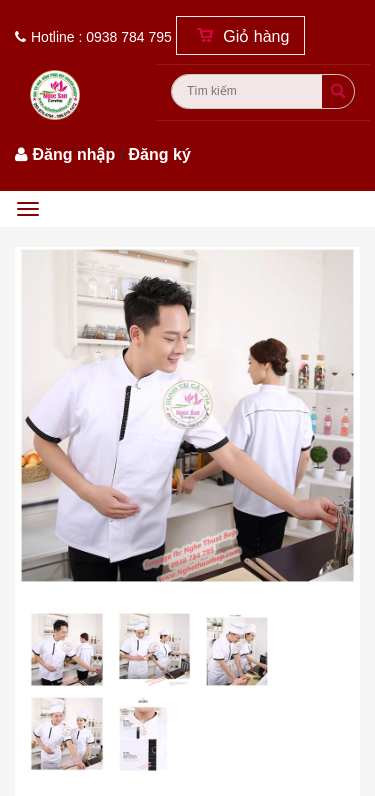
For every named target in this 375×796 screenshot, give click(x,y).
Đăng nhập (73, 154)
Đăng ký (160, 154)
